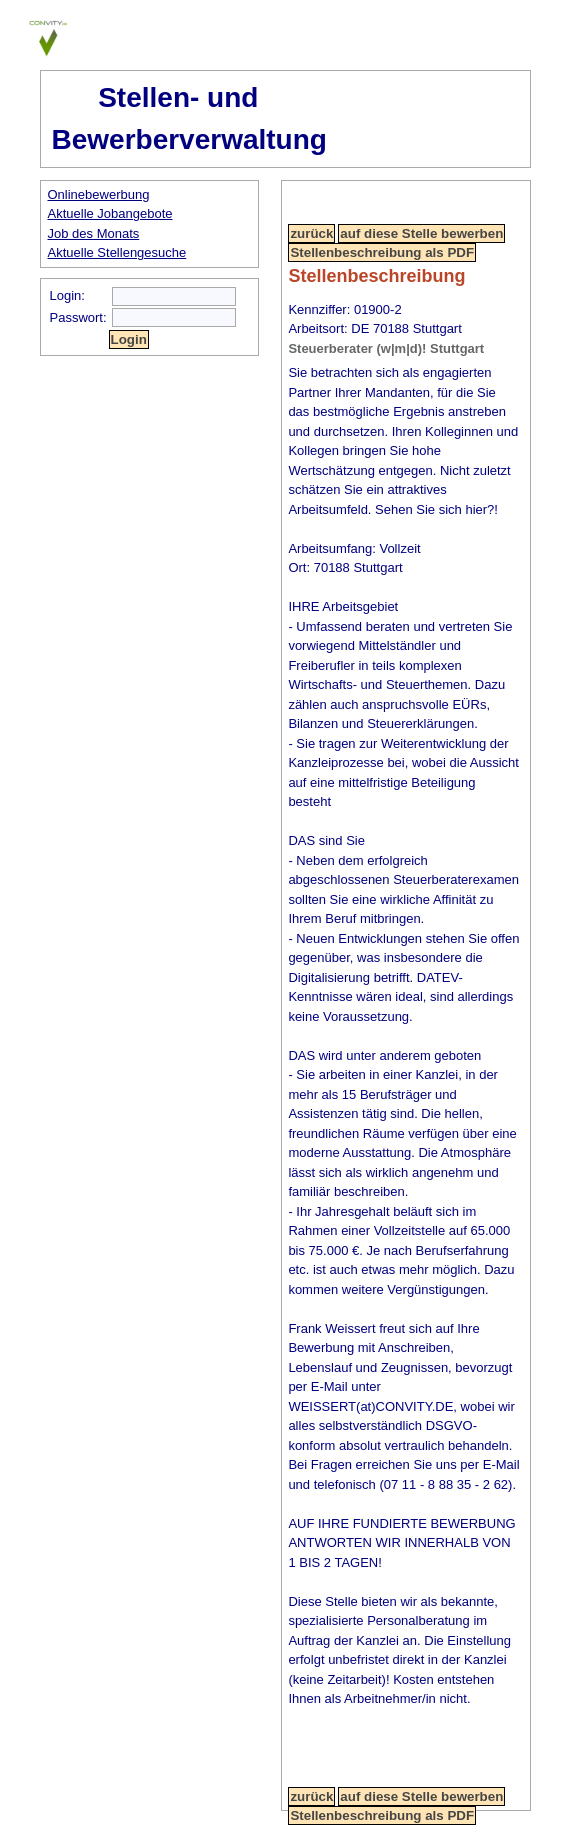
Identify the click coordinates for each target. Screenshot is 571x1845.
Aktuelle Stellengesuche (117, 252)
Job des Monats (94, 233)
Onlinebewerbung (99, 194)
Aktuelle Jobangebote (110, 213)
